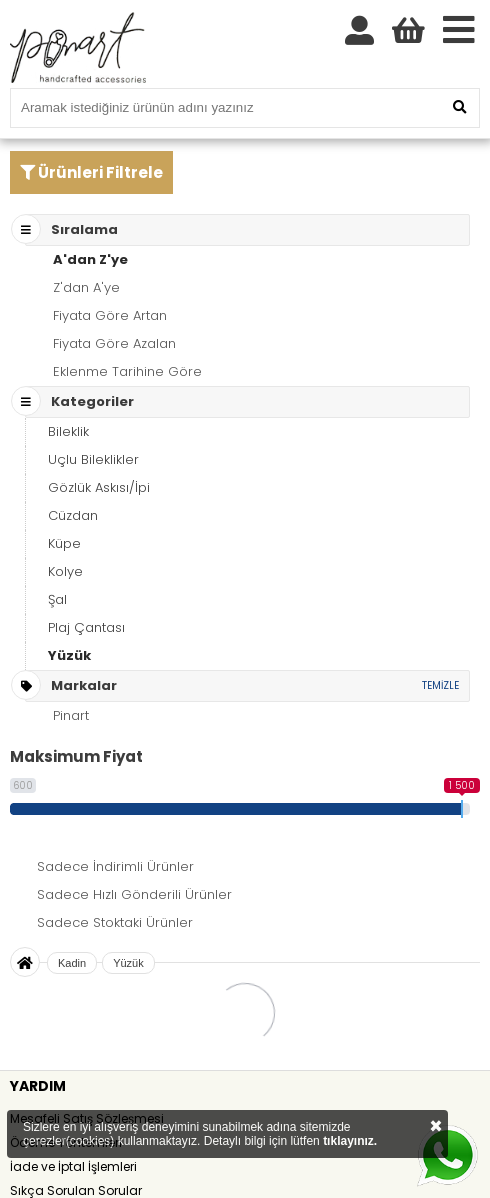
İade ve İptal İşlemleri (73, 1166)
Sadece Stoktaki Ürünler (115, 922)
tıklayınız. (350, 1141)
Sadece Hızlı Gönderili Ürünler (134, 894)
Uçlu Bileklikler (93, 459)
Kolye (65, 571)
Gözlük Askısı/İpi (99, 487)
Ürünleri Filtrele (91, 172)
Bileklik (68, 431)
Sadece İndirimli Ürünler (115, 866)
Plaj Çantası (86, 627)
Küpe (64, 543)
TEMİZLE (440, 685)
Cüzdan (73, 515)
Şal (57, 599)
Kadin (72, 963)
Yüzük (69, 655)
